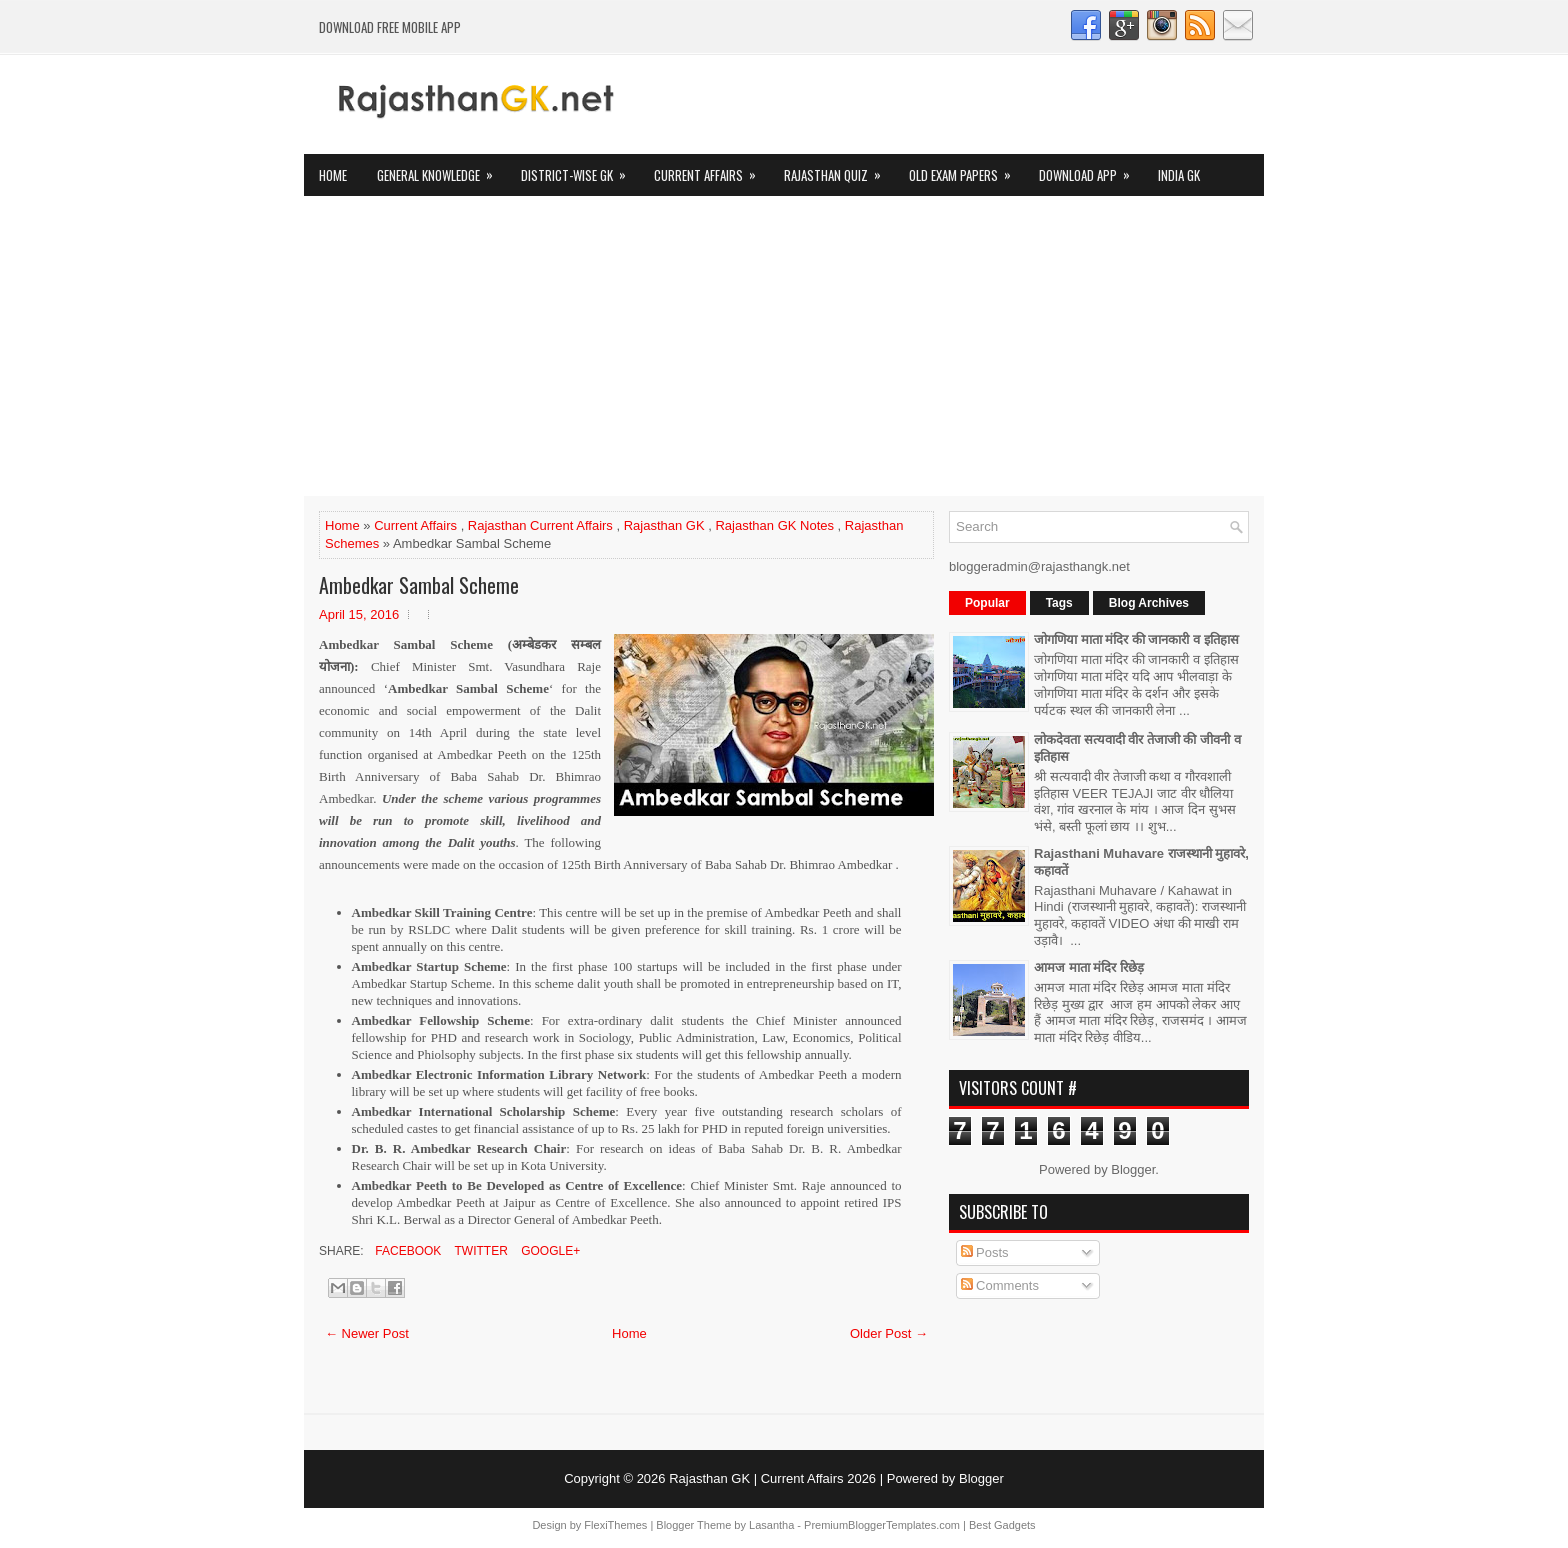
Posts (985, 1252)
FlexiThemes (615, 1525)
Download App (1091, 169)
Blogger (1133, 1169)
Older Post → (889, 1333)
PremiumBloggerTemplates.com (882, 1525)
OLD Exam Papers (966, 169)
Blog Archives (1149, 603)
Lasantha (771, 1525)
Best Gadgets (1002, 1525)
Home (333, 175)
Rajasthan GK (664, 525)
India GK (1179, 175)
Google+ (549, 1251)
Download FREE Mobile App (390, 27)
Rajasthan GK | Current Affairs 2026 (772, 1478)
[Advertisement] (784, 346)
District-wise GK (580, 169)
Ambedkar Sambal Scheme (419, 585)
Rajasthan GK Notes (774, 525)
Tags (1059, 603)
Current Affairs (711, 169)
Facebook (406, 1251)
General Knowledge (441, 169)
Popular (987, 603)
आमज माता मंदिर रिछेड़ (1089, 967)
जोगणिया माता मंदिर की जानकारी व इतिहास (1136, 639)
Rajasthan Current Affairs (540, 525)
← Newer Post (367, 1333)
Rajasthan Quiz (839, 169)
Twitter (479, 1251)
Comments (1000, 1285)
